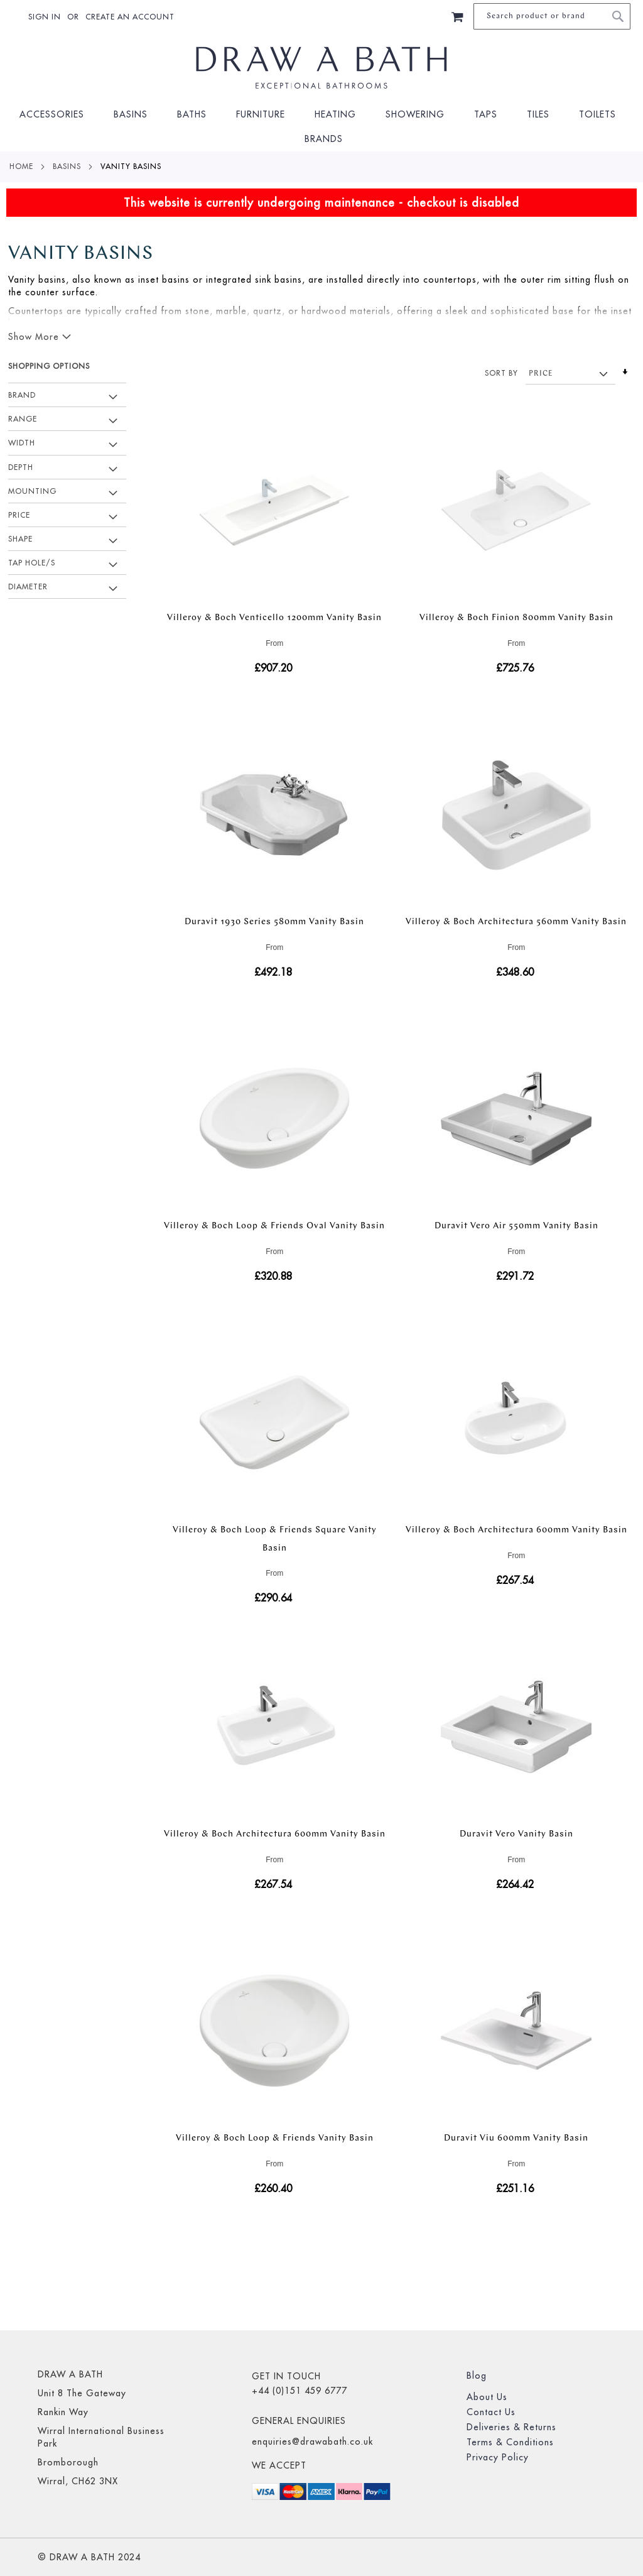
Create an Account (130, 16)
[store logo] (322, 67)
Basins (67, 166)
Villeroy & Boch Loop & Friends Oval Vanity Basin (274, 1226)
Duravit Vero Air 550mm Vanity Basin (516, 1226)
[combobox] (551, 16)
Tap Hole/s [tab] (31, 562)
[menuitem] (56, 114)
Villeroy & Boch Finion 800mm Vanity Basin (516, 618)
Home (21, 166)
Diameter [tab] (28, 586)
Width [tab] (21, 442)
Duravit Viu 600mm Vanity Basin (516, 2138)
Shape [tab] (20, 538)
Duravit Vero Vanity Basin (516, 1834)
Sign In (44, 16)
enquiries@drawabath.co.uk (312, 2441)
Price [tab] (19, 515)
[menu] (321, 126)
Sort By (501, 373)
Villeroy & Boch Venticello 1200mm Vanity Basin (274, 618)
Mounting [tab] (32, 491)
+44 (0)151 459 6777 (299, 2390)
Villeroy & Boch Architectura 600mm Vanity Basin (516, 1530)
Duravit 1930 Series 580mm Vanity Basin (274, 922)
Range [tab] (22, 418)
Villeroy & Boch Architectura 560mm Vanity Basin (516, 922)
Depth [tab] (20, 467)
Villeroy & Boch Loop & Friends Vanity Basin (275, 2138)
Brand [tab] (22, 395)
